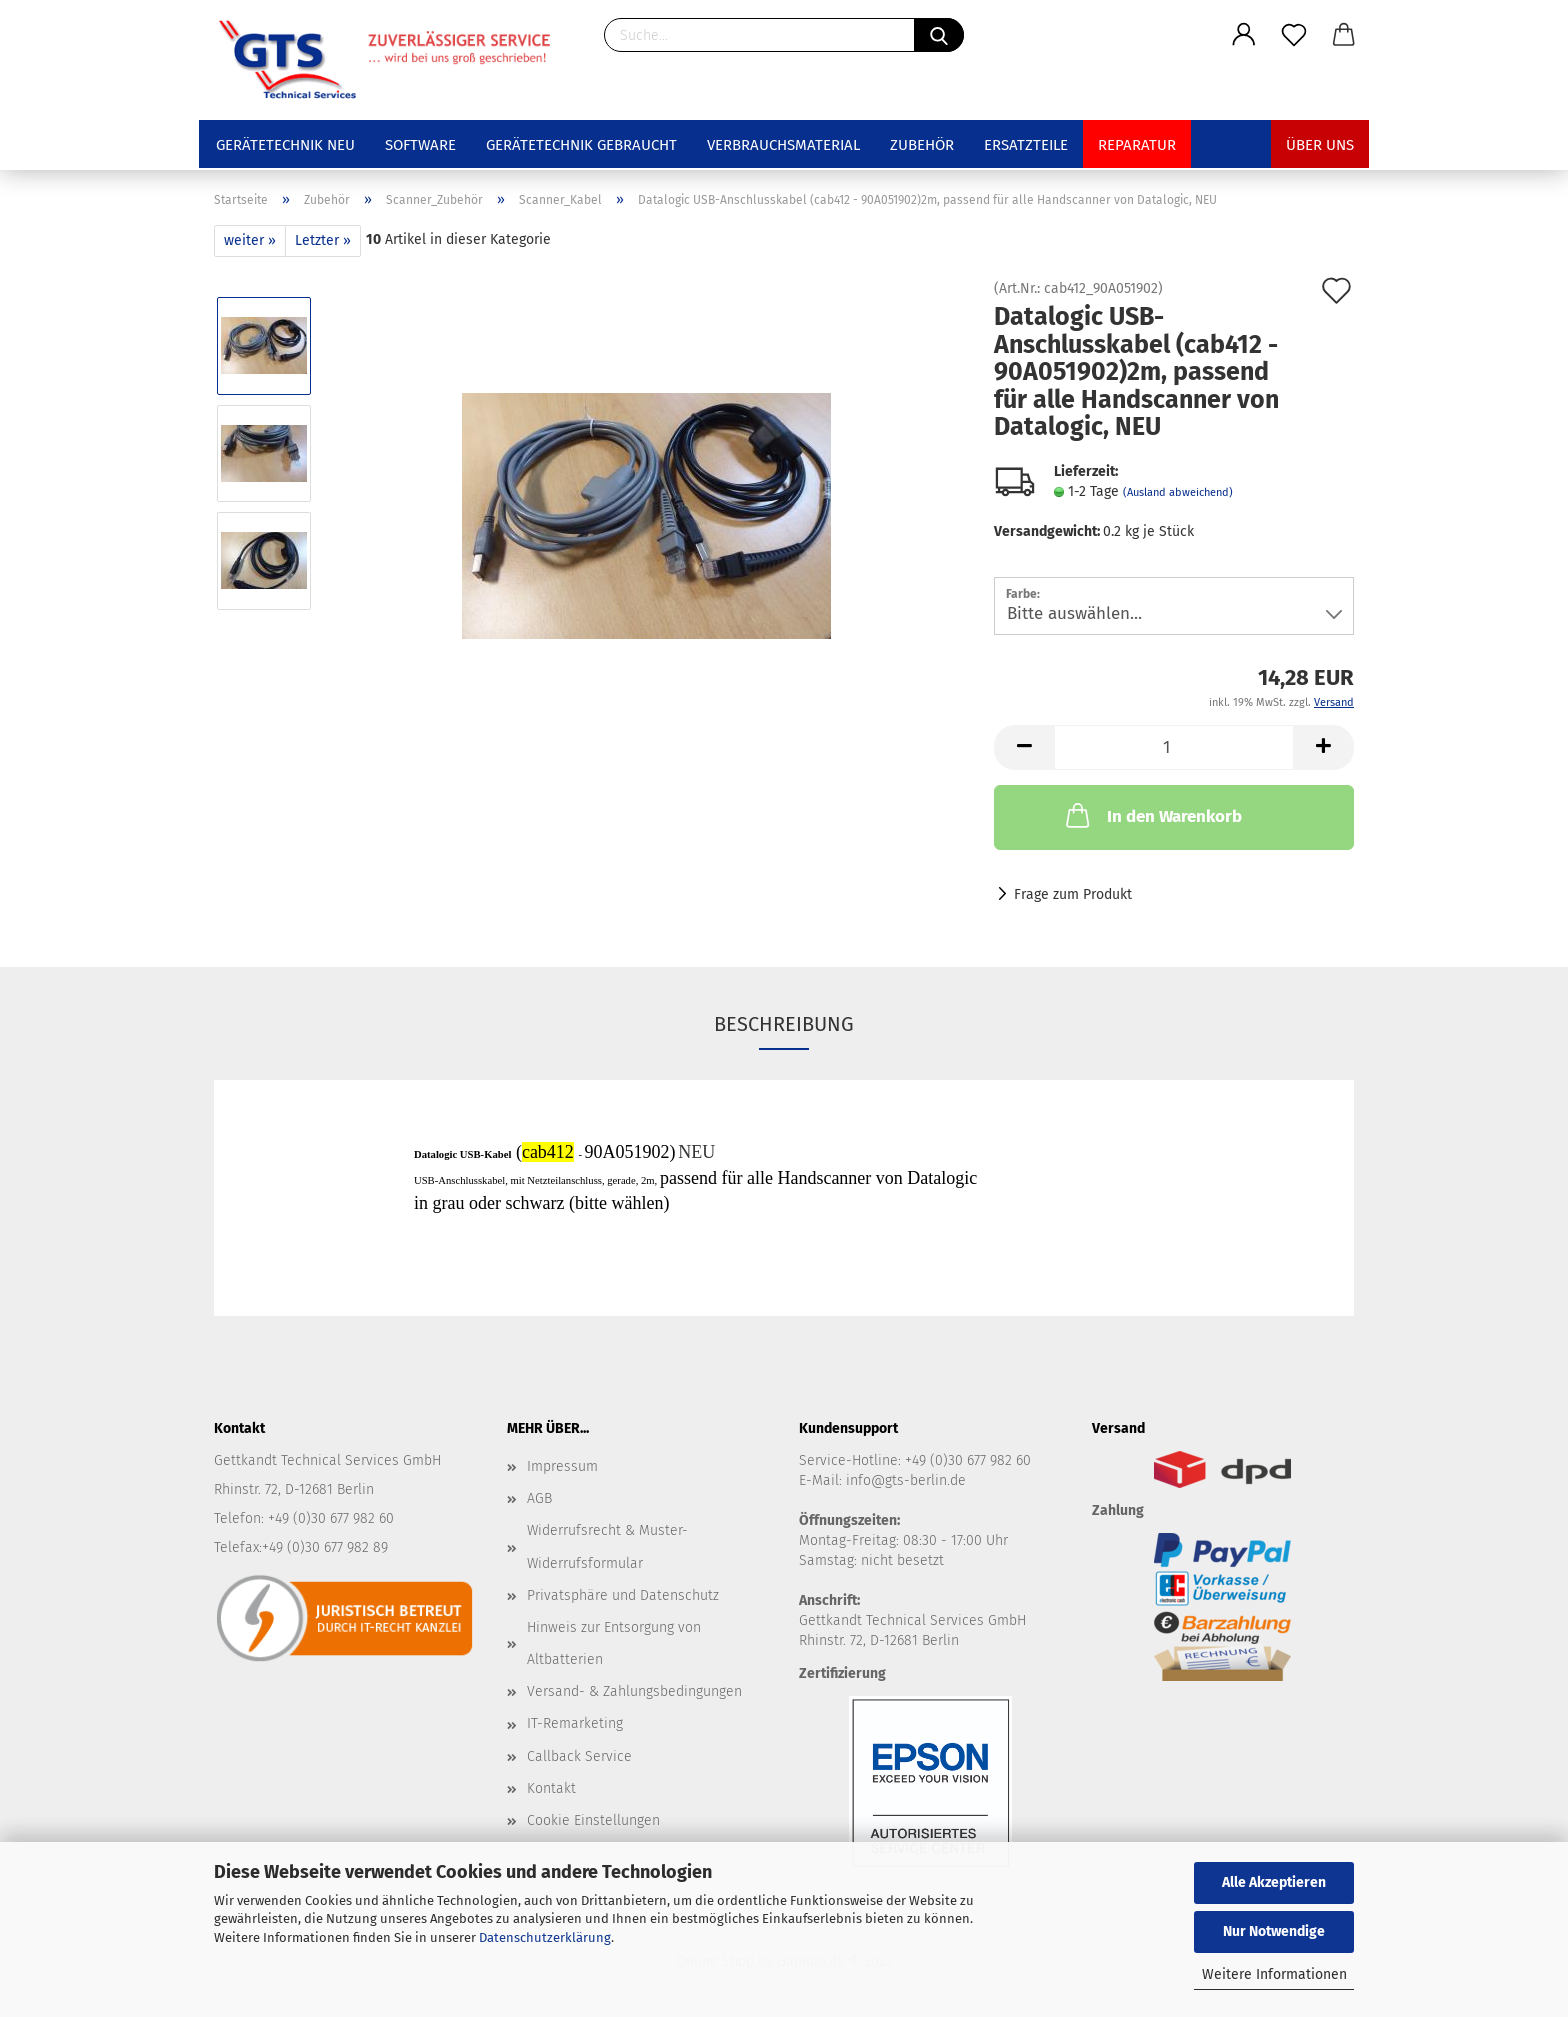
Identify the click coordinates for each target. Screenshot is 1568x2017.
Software (420, 145)
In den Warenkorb (1152, 815)
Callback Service (579, 1756)
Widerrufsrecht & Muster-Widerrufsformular (607, 1546)
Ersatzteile (1026, 145)
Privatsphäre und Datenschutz (623, 1595)
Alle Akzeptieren (1274, 1882)
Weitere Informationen (1274, 1974)
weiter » (250, 240)
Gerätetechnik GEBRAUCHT (581, 145)
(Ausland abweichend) (1178, 492)
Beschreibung (784, 1024)
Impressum (562, 1466)
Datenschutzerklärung (545, 1937)
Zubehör (922, 145)
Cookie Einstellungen (593, 1820)
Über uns (1320, 145)
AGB (539, 1498)
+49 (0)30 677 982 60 (968, 1460)
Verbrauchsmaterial (783, 145)
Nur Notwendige (1274, 1931)
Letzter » (323, 240)
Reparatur (1137, 145)
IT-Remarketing (575, 1723)
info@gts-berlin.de (906, 1480)
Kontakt (551, 1788)
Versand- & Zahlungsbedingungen (634, 1691)
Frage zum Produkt (1073, 894)
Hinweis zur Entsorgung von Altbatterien (614, 1643)
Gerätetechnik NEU (285, 145)
